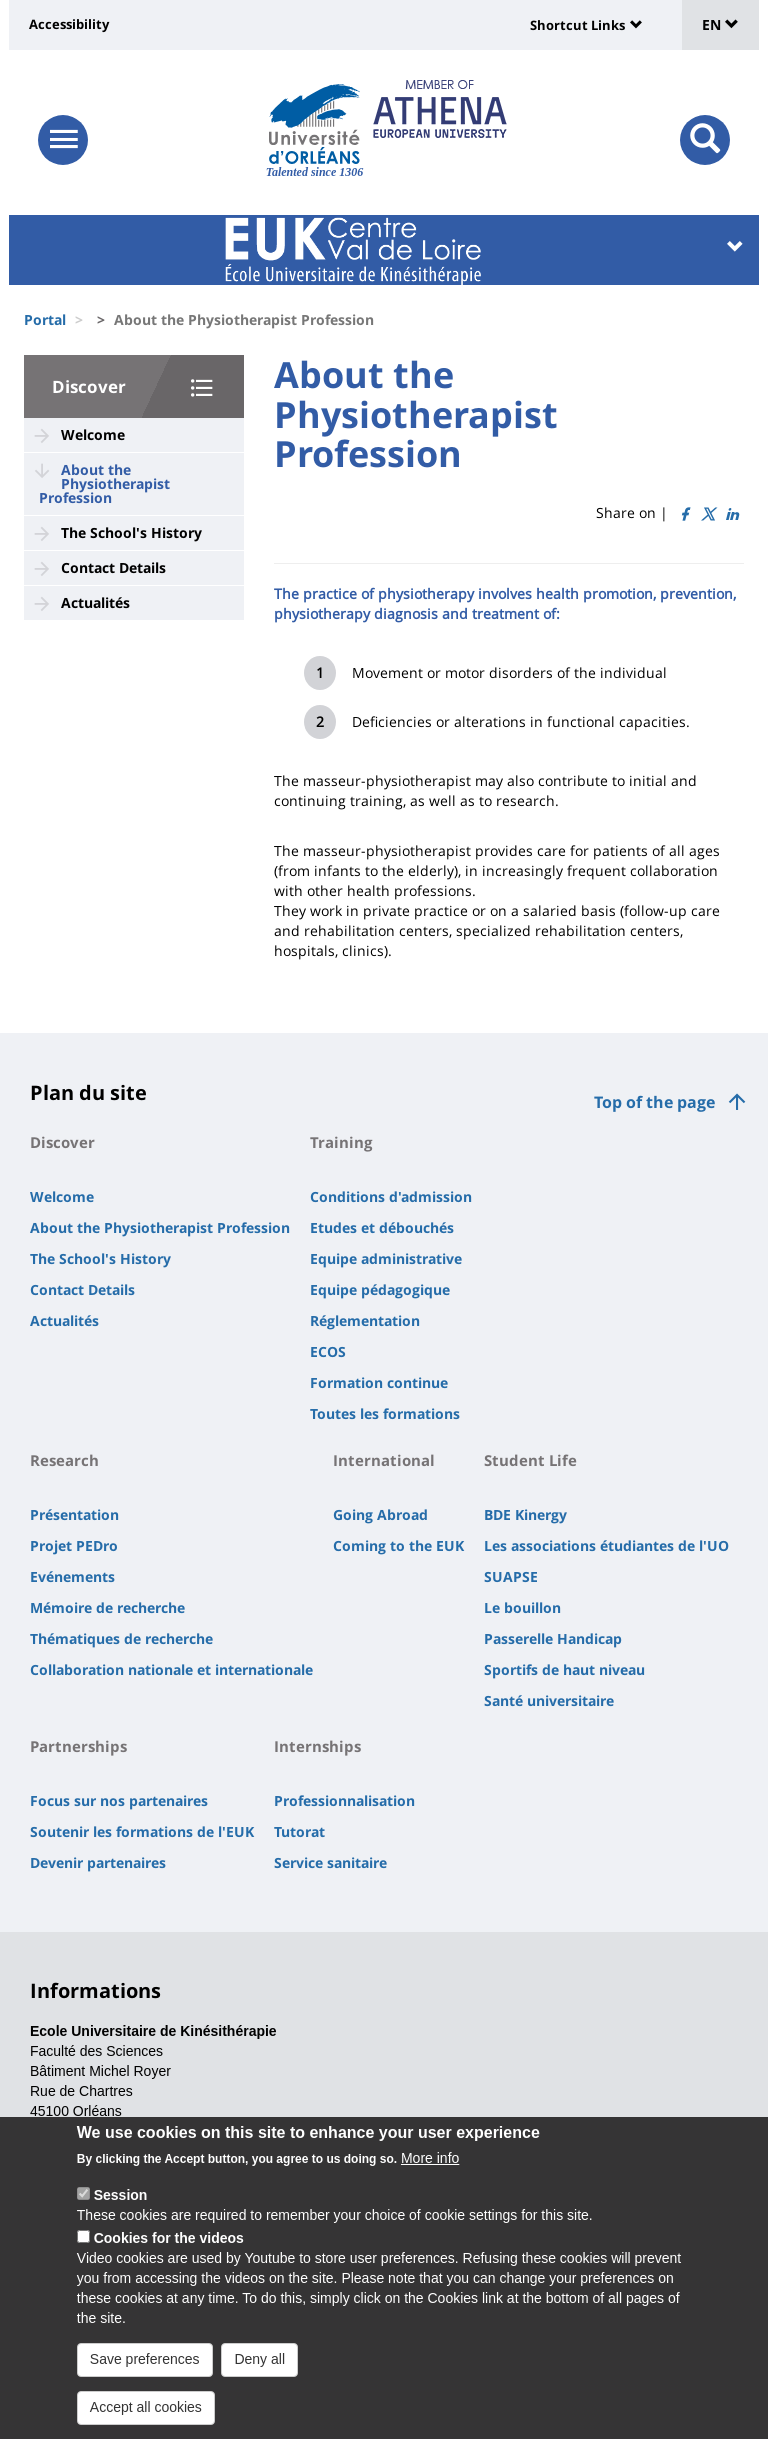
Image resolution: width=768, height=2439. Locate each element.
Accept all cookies (146, 2411)
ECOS (328, 1351)
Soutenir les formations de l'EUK (142, 1831)
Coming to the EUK (398, 1545)
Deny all (259, 2363)
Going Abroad (380, 1514)
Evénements (72, 1576)
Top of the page (654, 1102)
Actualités (95, 602)
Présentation (74, 1514)
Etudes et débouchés (382, 1227)
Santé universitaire (549, 1700)
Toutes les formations (385, 1413)
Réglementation (365, 1320)
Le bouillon (522, 1607)
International (384, 1460)
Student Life (530, 1460)
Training (341, 1142)
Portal (45, 319)
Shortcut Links (577, 25)
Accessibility (69, 24)
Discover (89, 386)
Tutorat (299, 1831)
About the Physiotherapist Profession (104, 483)
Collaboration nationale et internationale (171, 1669)
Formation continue (379, 1382)
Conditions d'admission (391, 1196)
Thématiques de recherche (121, 1638)
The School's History (131, 532)
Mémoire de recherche (107, 1607)
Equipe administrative (386, 1258)
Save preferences (145, 2363)
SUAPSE (511, 1576)
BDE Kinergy (525, 1514)
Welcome (93, 434)
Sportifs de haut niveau (564, 1669)
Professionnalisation (344, 1800)
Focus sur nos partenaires (119, 1800)
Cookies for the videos (169, 2242)
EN (720, 24)
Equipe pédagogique (380, 1289)
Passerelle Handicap (553, 1638)
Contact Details (113, 567)
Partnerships (78, 1746)
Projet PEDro (74, 1545)
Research (64, 1460)
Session (121, 2199)
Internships (317, 1746)
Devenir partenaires (98, 1862)
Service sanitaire (330, 1862)
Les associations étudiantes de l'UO (606, 1545)
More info (430, 2162)
